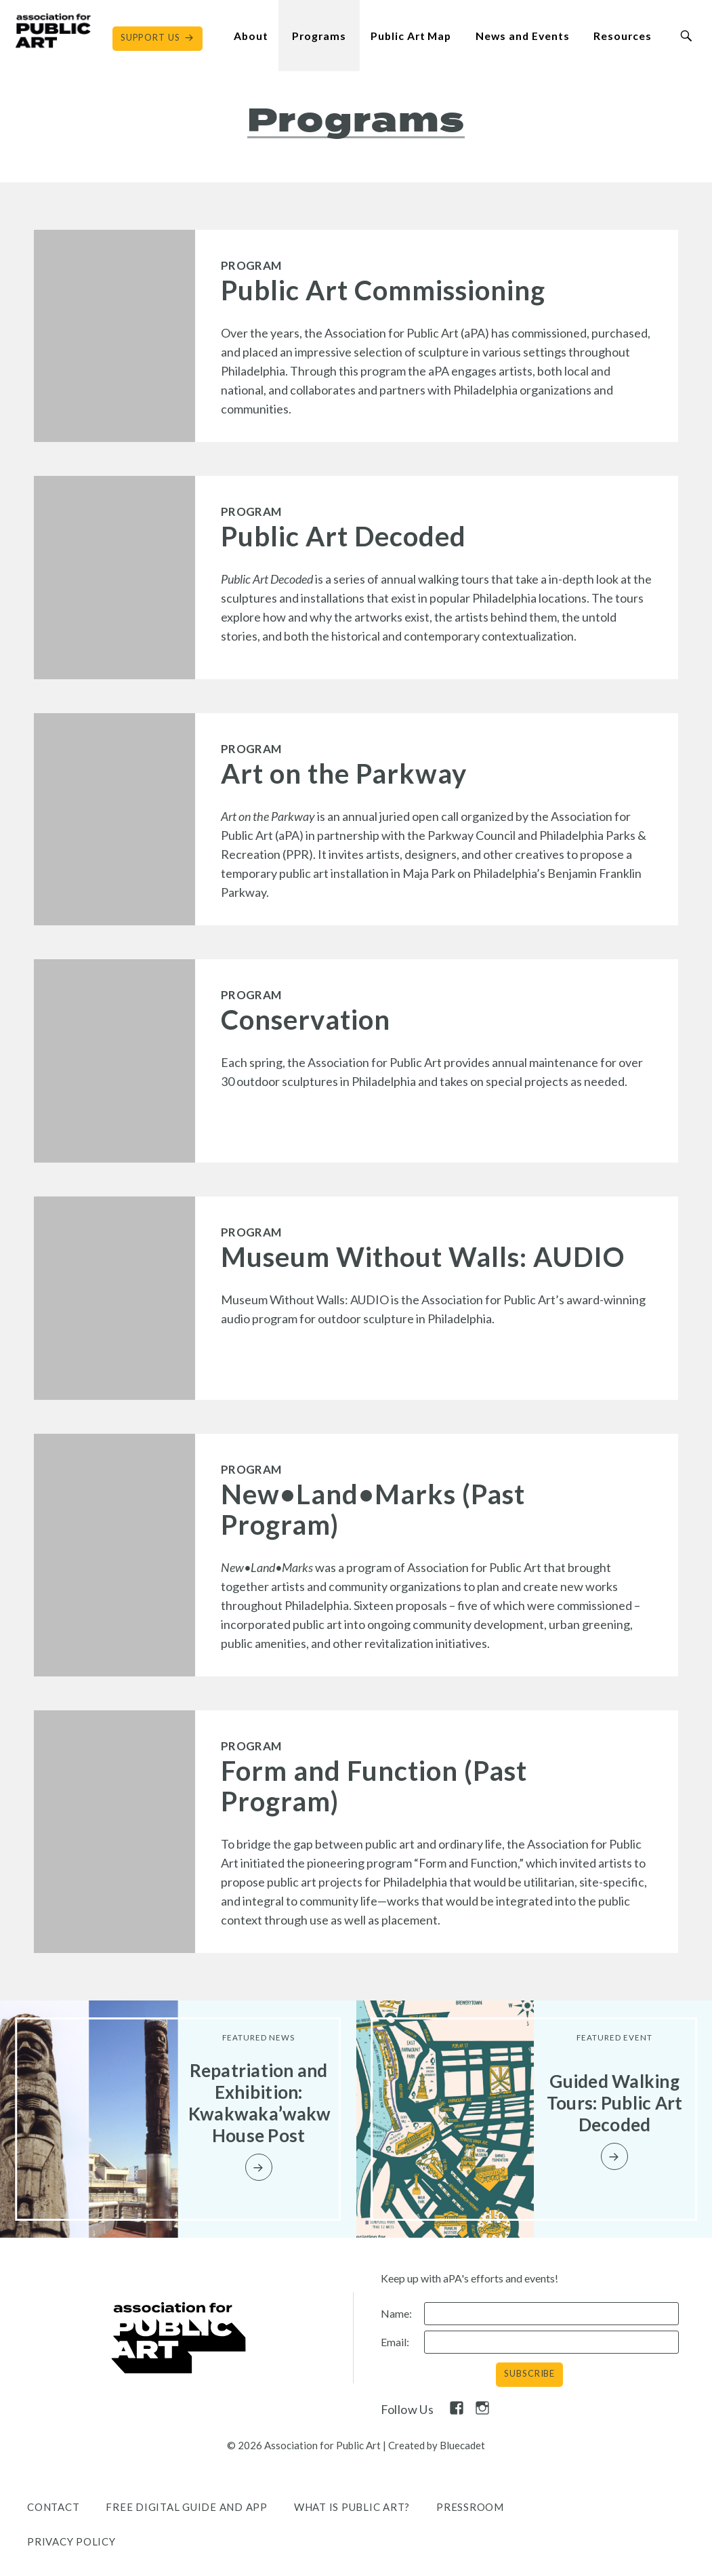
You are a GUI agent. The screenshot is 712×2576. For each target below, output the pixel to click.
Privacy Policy (71, 2541)
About (251, 35)
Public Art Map (411, 35)
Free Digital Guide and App (187, 2507)
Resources (622, 35)
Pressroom (470, 2507)
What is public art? (352, 2507)
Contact (53, 2507)
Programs (319, 35)
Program (251, 265)
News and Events (522, 35)
